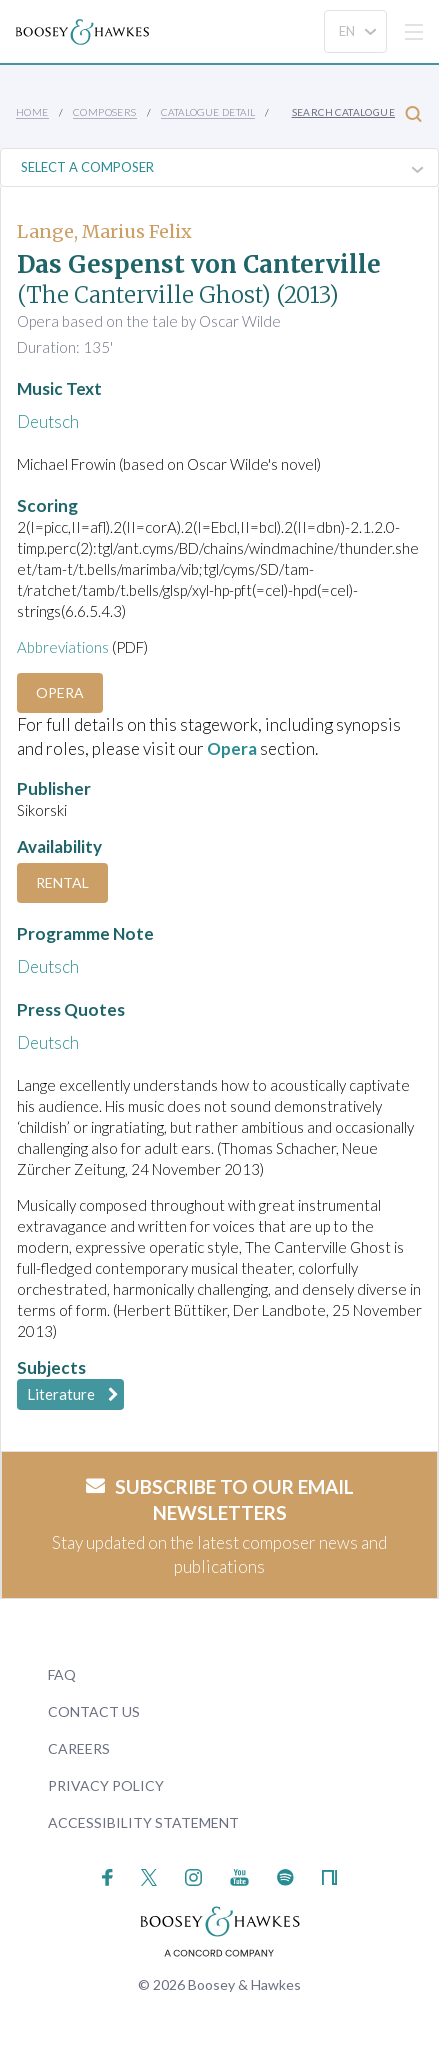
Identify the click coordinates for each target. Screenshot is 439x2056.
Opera (60, 692)
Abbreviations (63, 647)
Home (32, 112)
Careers (79, 1748)
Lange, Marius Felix (104, 231)
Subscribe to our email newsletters (220, 1500)
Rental (62, 882)
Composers (105, 112)
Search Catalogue (357, 113)
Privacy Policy (106, 1785)
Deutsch (48, 421)
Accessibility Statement (143, 1822)
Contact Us (94, 1711)
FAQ (62, 1674)
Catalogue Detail (208, 112)
